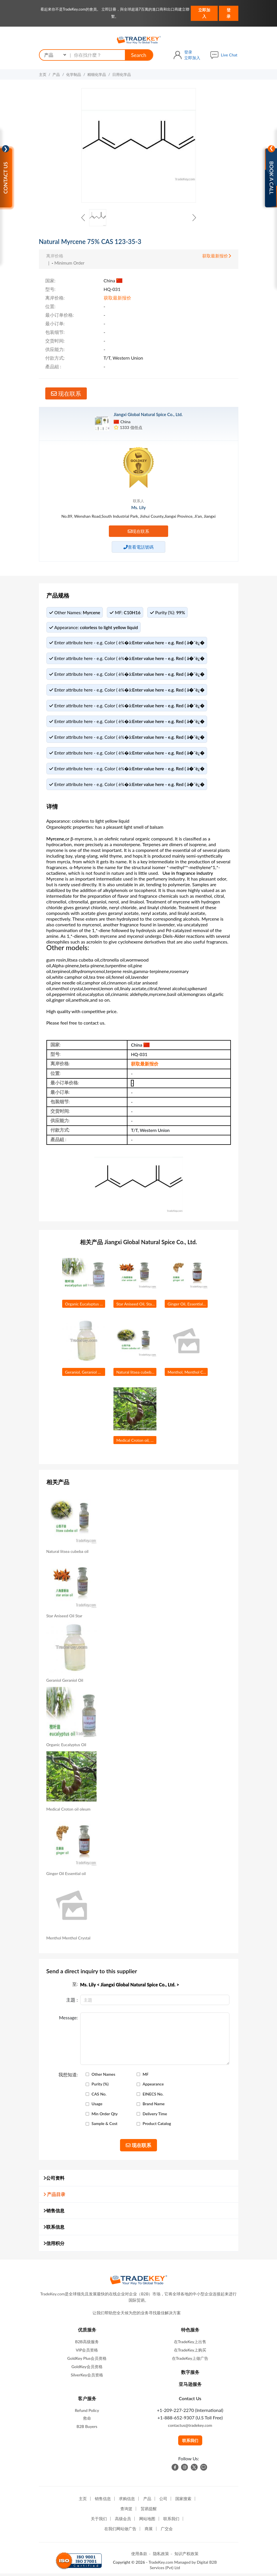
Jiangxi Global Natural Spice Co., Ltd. (148, 414)
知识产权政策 (186, 2555)
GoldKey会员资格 (87, 2368)
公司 (163, 2500)
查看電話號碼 (138, 547)
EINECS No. (153, 2096)
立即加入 (204, 13)
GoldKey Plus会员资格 (87, 2360)
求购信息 (127, 2500)
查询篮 (126, 2510)
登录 (229, 13)
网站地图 (147, 2520)
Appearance (153, 2086)
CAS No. (99, 2096)
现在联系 (66, 393)
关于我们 (99, 2520)
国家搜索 (183, 2500)
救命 (87, 2420)
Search (138, 55)
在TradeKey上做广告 (190, 2360)
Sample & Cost (104, 2126)
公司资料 (53, 2180)
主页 (42, 74)
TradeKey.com (160, 2564)
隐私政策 (161, 2555)
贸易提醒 (149, 2510)
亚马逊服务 (190, 2386)
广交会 (167, 2530)
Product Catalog (157, 2126)
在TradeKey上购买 (190, 2352)
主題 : (72, 2002)
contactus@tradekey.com (190, 2427)
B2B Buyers (86, 2428)
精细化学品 (96, 74)
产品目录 (54, 2196)
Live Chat (229, 54)
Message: (68, 2020)
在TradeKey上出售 (190, 2343)
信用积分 (53, 2245)
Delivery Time (155, 2116)
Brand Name (154, 2106)
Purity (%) (100, 2086)
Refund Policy (87, 2412)
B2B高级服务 (87, 2343)
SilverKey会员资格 (87, 2377)
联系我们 (190, 2442)
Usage (97, 2106)
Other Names (103, 2077)
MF (146, 2077)
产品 (56, 74)
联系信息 (53, 2229)
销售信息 (53, 2212)
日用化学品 (121, 74)
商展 (149, 2530)
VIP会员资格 (87, 2352)
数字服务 (190, 2374)
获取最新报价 (216, 255)
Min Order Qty (105, 2116)
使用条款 (139, 2555)
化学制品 (73, 74)
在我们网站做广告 (120, 2530)
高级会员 (123, 2520)
